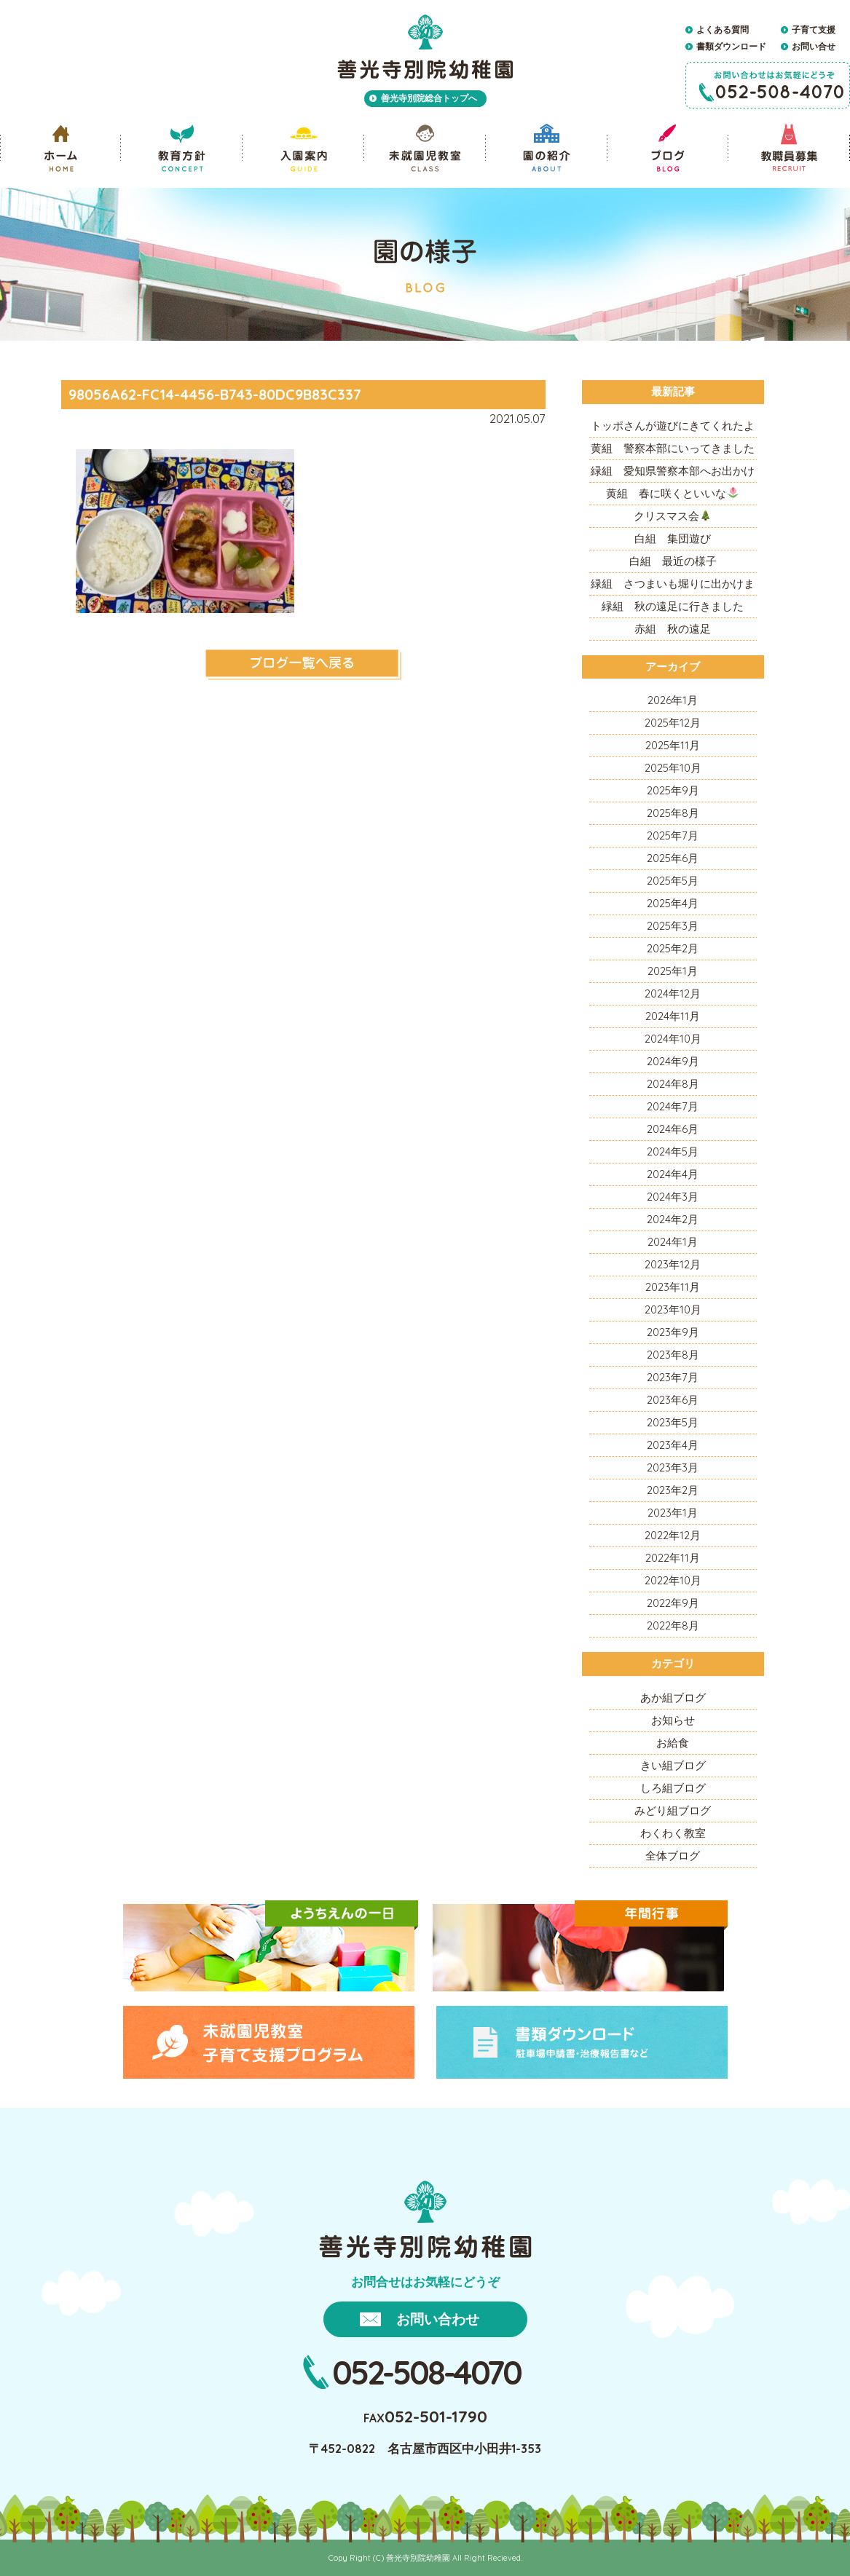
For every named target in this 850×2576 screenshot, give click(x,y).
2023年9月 (673, 1332)
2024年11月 (672, 1016)
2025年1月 (673, 971)
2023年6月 (673, 1400)
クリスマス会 (672, 516)
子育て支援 (813, 29)
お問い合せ (813, 46)
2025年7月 (673, 835)
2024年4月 (673, 1174)
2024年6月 (673, 1129)
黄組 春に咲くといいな (672, 493)
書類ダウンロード (731, 46)
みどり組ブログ (672, 1810)
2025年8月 (673, 813)
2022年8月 (673, 1625)
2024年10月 (673, 1039)
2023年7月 (673, 1377)
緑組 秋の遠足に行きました (673, 606)
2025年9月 (673, 790)
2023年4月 (673, 1445)
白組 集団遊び (672, 538)
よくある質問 (722, 29)
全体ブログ (672, 1855)
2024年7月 (673, 1106)
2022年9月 (673, 1603)
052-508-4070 (426, 2372)
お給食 (672, 1743)
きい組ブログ (673, 1765)
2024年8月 (673, 1084)
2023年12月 (673, 1264)
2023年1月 (673, 1513)
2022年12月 (673, 1535)
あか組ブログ (673, 1697)
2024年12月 (673, 993)
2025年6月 (673, 858)
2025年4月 (673, 903)
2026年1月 (673, 700)
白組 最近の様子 (673, 561)
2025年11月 (672, 745)
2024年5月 (673, 1151)
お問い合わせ (437, 2319)
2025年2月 (673, 948)
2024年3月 (673, 1197)
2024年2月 (673, 1219)
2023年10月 (673, 1309)
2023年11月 (672, 1287)
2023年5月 (673, 1422)
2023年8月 (673, 1355)
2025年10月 (673, 768)
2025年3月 (673, 926)
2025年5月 (673, 881)
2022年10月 (673, 1580)
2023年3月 (673, 1467)
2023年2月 (673, 1490)
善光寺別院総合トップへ (429, 97)
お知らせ (673, 1720)
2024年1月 (673, 1242)
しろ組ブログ (673, 1788)
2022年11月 (672, 1558)
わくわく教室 (673, 1833)
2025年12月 (673, 723)
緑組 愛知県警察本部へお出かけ (673, 471)
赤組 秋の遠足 (672, 629)
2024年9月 (673, 1061)
